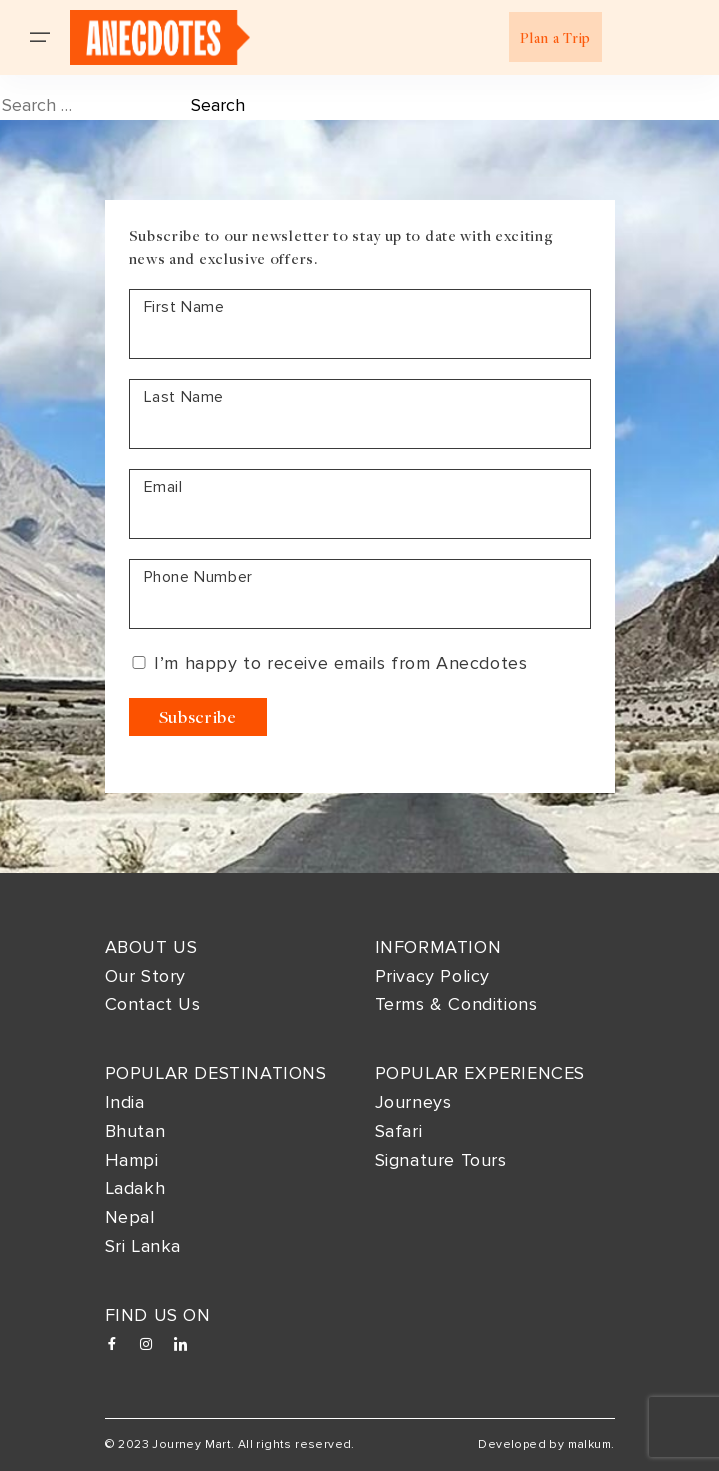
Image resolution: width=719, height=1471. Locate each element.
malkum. (591, 1444)
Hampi (132, 1160)
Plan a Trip (555, 37)
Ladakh (135, 1188)
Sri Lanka (143, 1246)
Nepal (130, 1217)
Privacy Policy (432, 976)
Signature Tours (441, 1160)
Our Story (145, 976)
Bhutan (135, 1131)
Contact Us (153, 1004)
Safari (399, 1131)
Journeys (413, 1102)
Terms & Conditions (456, 1004)
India (125, 1102)
